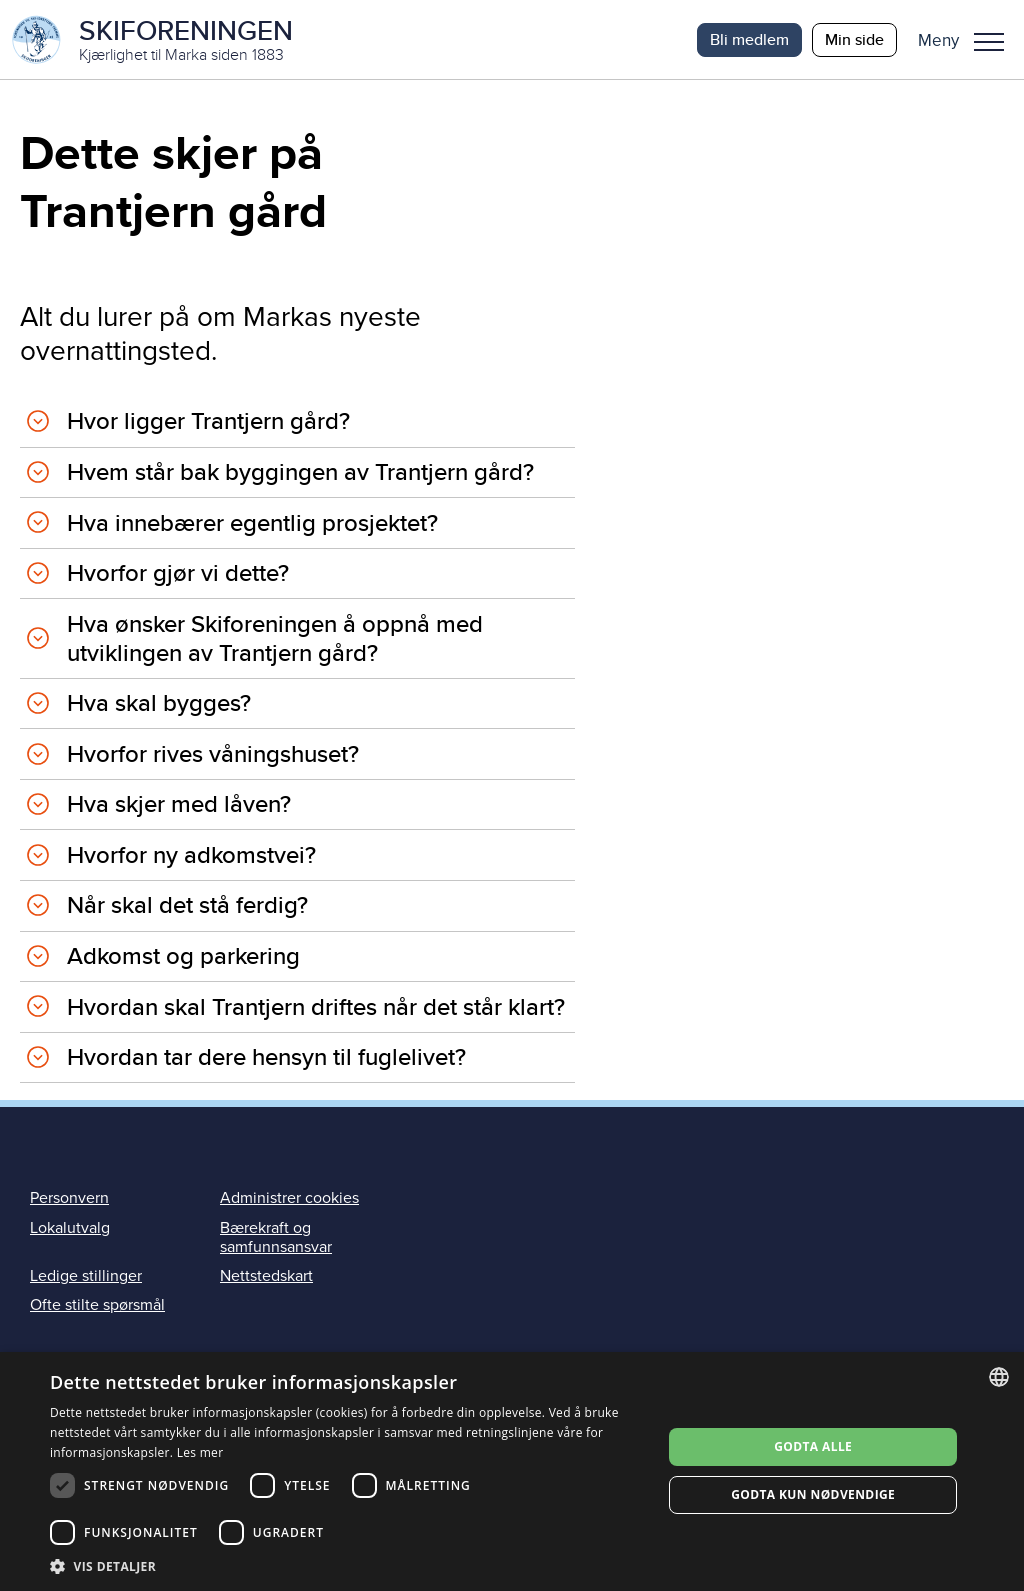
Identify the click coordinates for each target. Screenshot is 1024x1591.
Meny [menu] (989, 42)
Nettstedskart (266, 1277)
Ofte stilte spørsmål (97, 1306)
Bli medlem (749, 39)
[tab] (297, 422)
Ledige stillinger (86, 1277)
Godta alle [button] (813, 1446)
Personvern (69, 1199)
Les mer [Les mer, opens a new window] (200, 1452)
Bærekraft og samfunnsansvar (276, 1237)
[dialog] (512, 1471)
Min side (854, 39)
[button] (968, 40)
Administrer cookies (289, 1199)
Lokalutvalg (70, 1228)
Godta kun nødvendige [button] (813, 1494)
